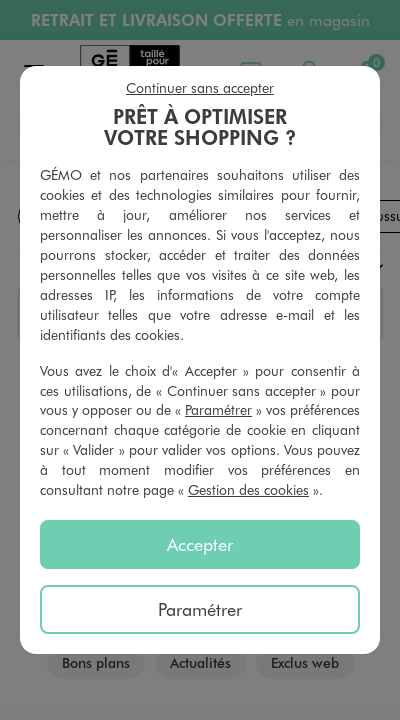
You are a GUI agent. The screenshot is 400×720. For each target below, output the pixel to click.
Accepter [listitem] (200, 544)
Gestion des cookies (248, 489)
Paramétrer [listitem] (200, 609)
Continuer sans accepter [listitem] (200, 87)
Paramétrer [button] (218, 409)
